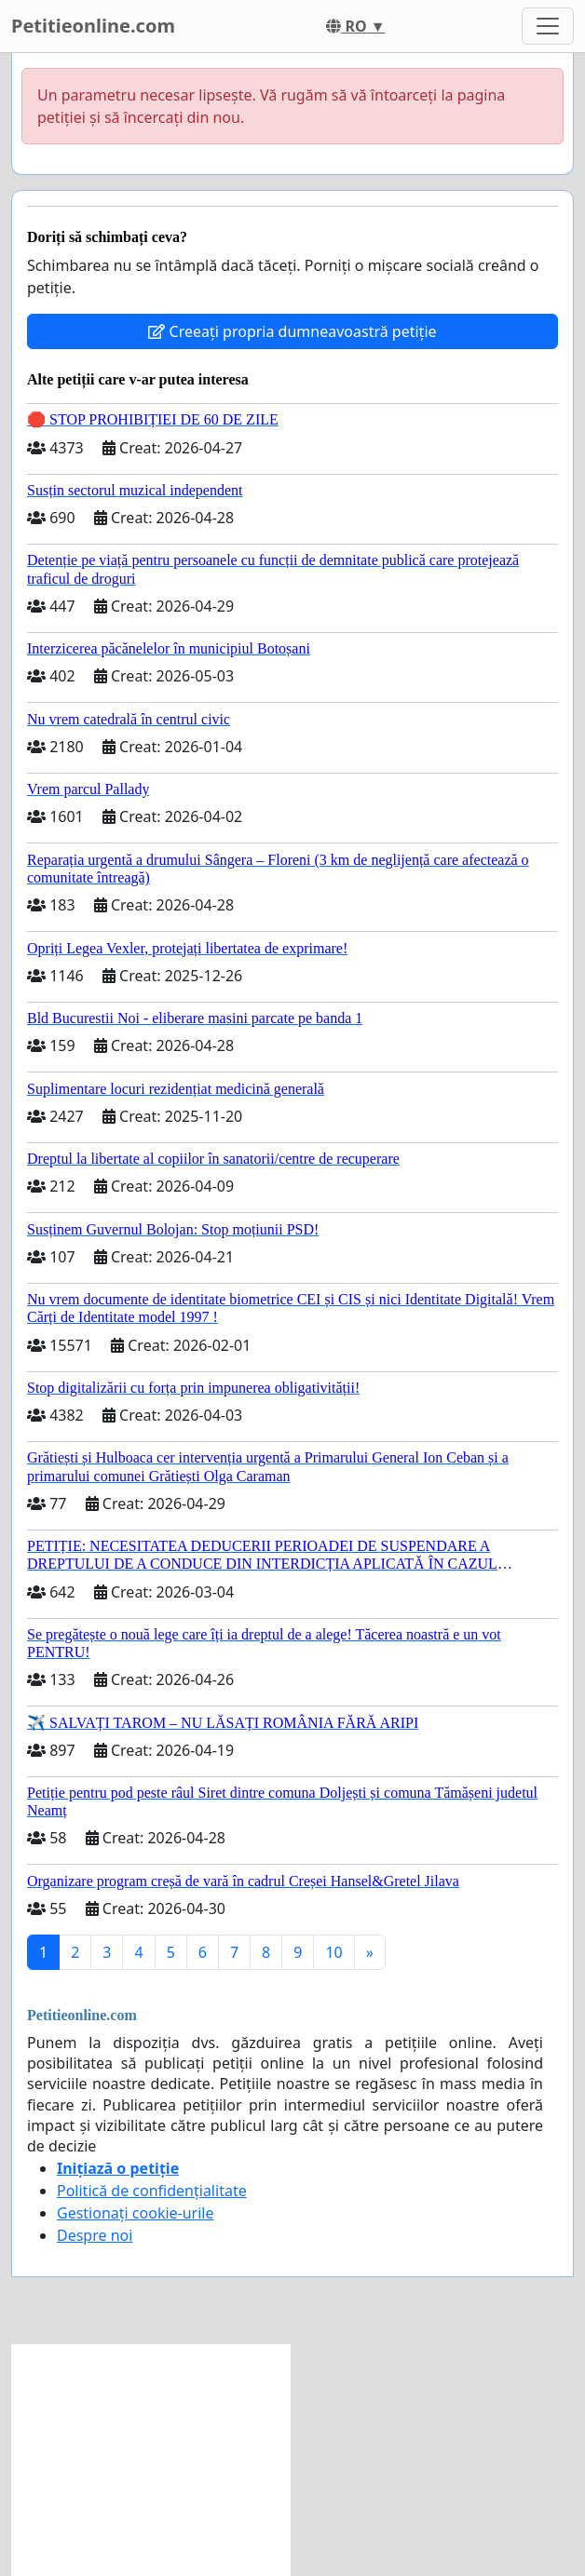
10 (333, 1952)
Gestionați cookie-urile (135, 2213)
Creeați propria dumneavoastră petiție (292, 331)
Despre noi (94, 2235)
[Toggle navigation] (548, 26)
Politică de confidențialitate (152, 2190)
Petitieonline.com (93, 25)
